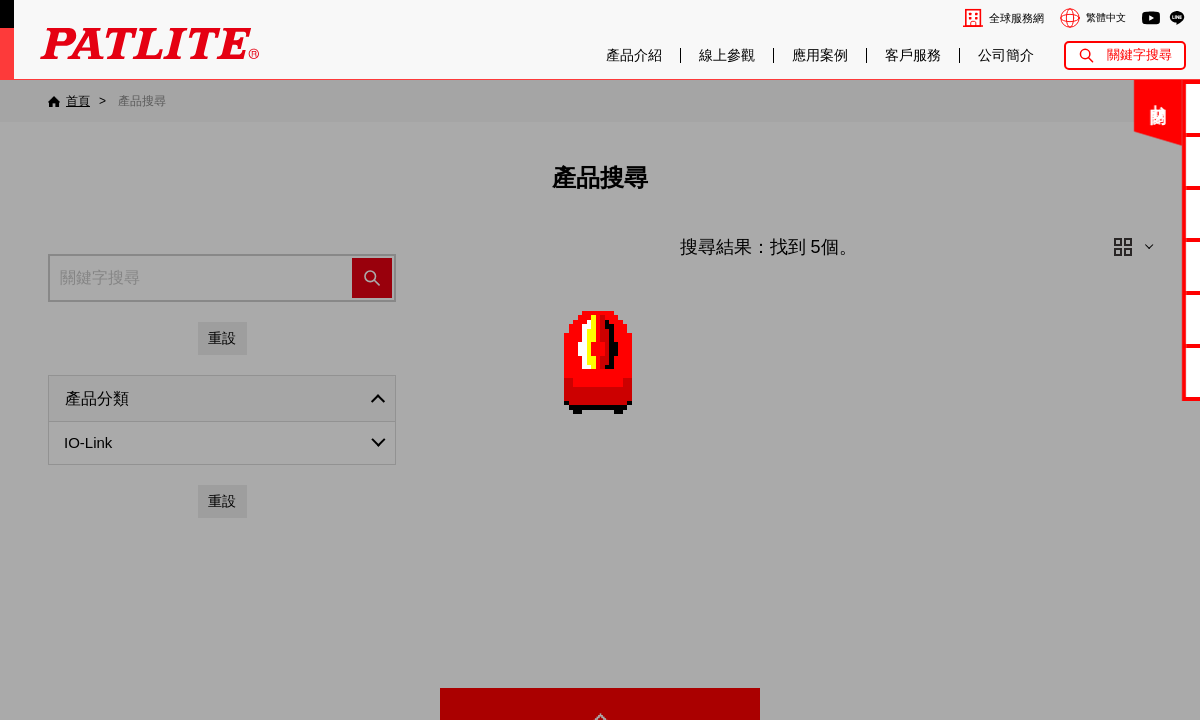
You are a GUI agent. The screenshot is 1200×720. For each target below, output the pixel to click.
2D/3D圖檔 (1134, 265)
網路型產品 (1133, 371)
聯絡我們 (1134, 107)
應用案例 (820, 55)
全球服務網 (1016, 18)
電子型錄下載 (1134, 160)
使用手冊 (1134, 213)
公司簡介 (1006, 55)
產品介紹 (634, 55)
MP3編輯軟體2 (1133, 318)
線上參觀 (727, 55)
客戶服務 (913, 55)
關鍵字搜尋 (1139, 54)
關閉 (1041, 114)
